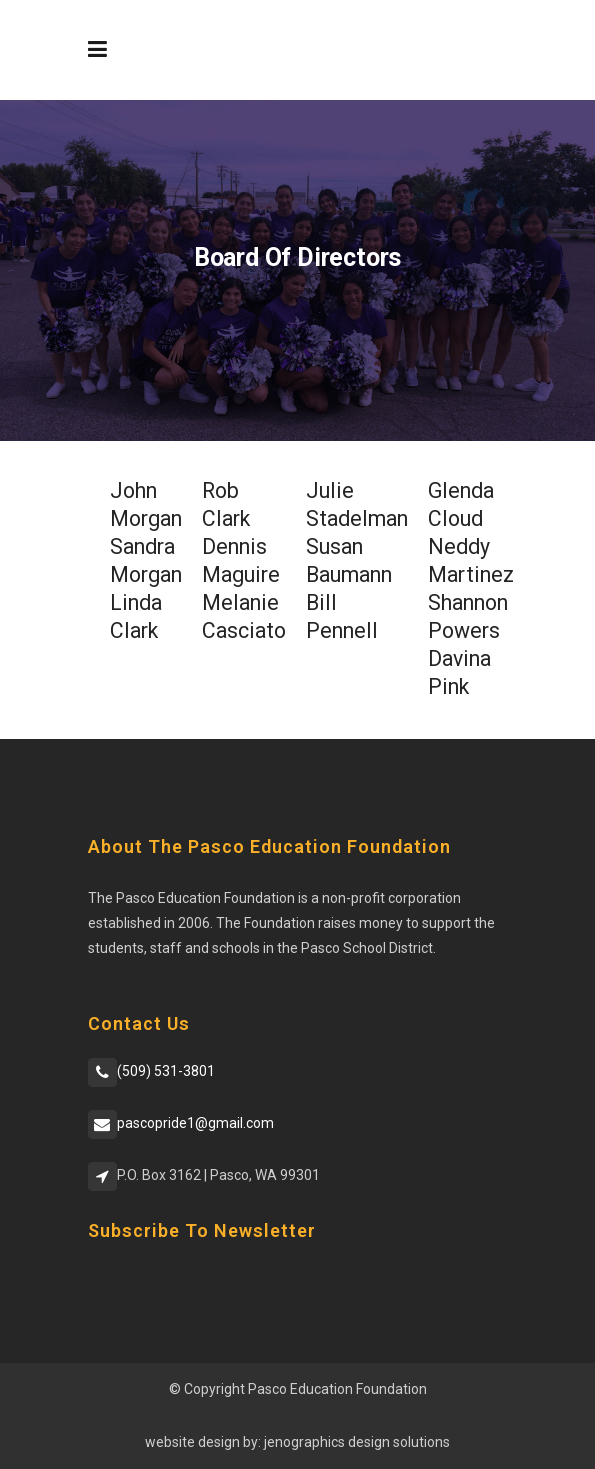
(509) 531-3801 (166, 1071)
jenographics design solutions (357, 1442)
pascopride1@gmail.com (195, 1123)
